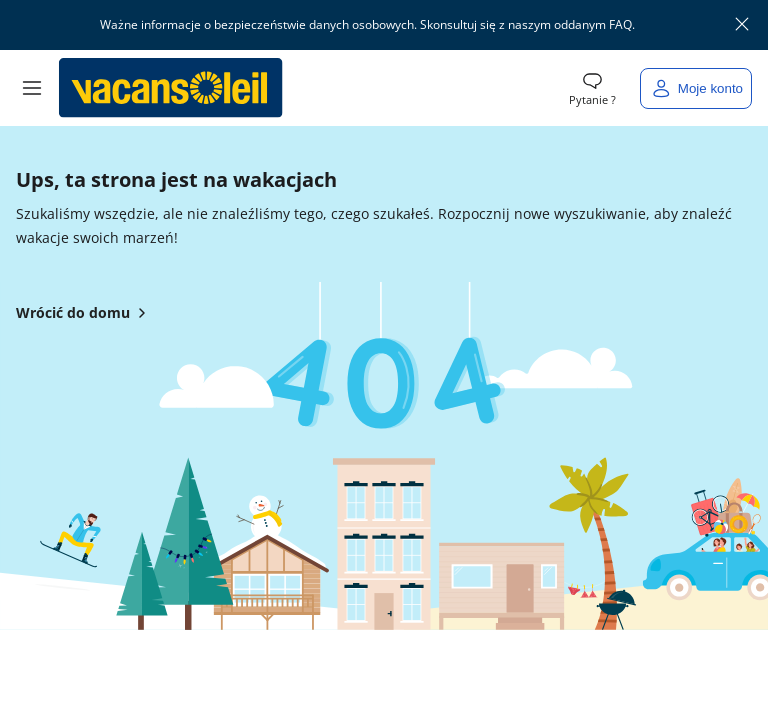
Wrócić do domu (85, 313)
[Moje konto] (696, 88)
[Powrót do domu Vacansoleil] (171, 88)
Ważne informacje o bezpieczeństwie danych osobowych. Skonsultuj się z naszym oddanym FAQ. (369, 25)
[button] (32, 88)
